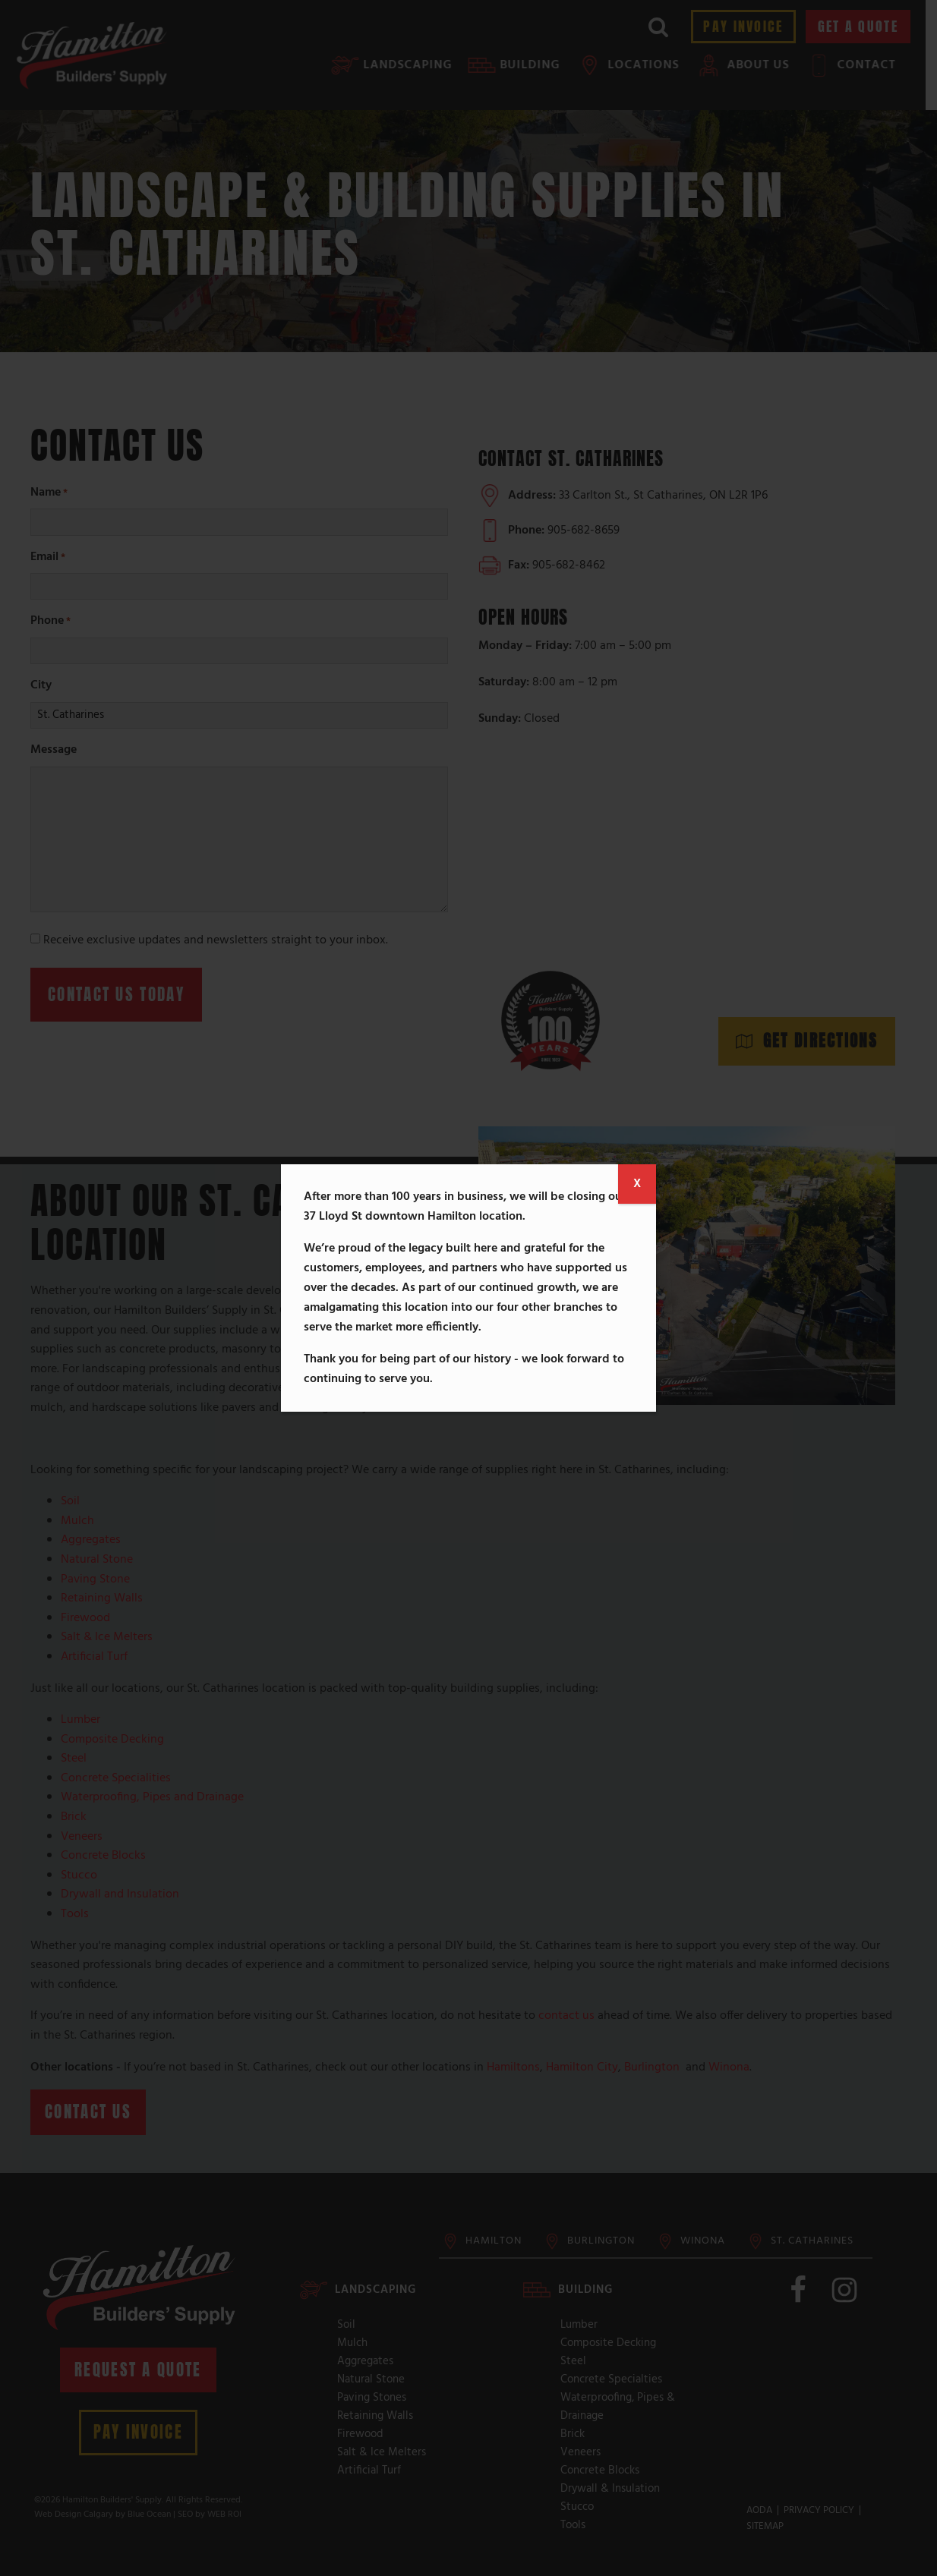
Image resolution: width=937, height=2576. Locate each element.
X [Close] (637, 1184)
